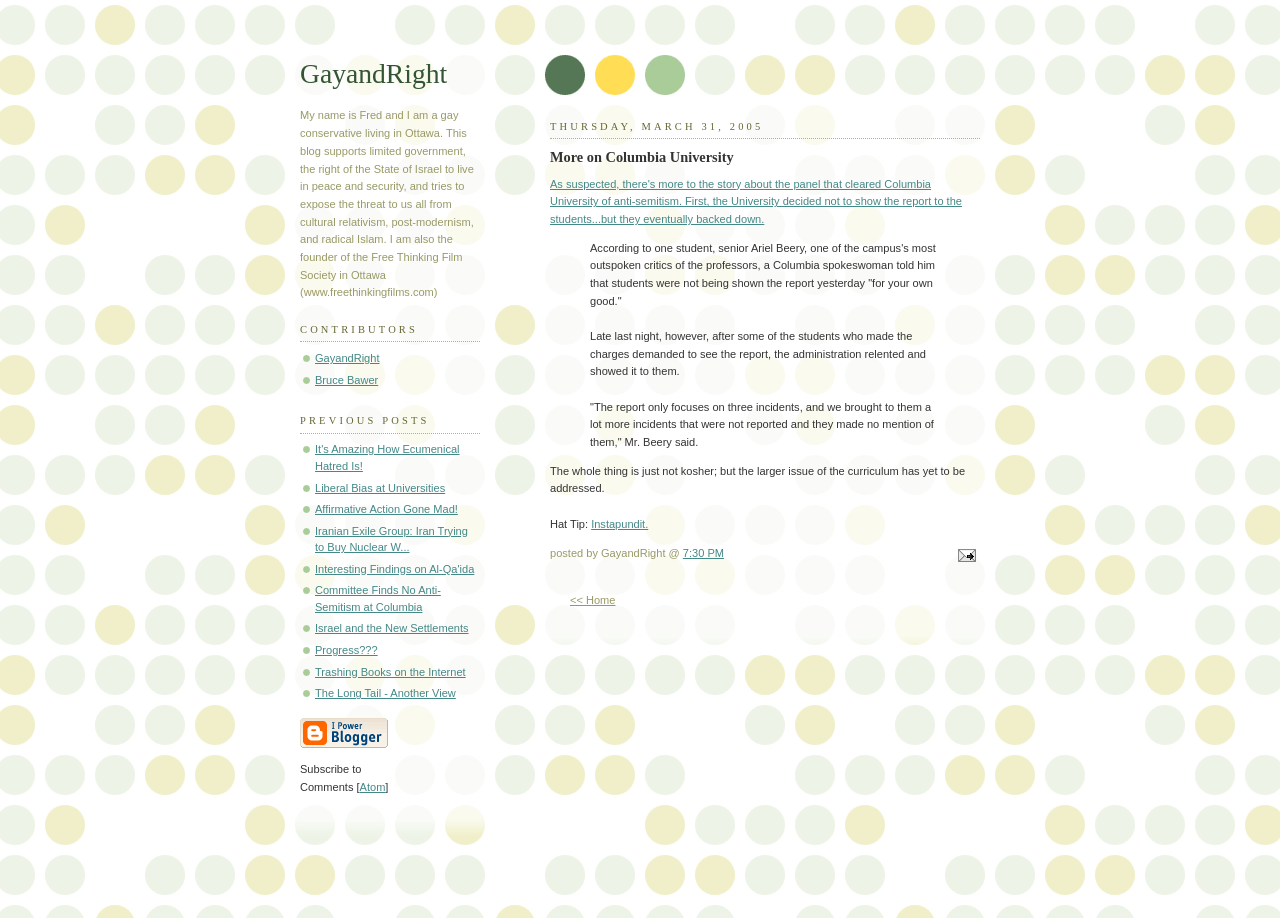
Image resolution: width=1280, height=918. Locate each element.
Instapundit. (619, 524)
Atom (373, 787)
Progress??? (346, 650)
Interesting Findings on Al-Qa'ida (394, 569)
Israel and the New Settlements (392, 628)
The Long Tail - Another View (385, 693)
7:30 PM (703, 553)
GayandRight (373, 73)
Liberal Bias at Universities (380, 488)
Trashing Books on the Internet (390, 672)
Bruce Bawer (346, 380)
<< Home (592, 600)
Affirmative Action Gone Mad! (386, 509)
